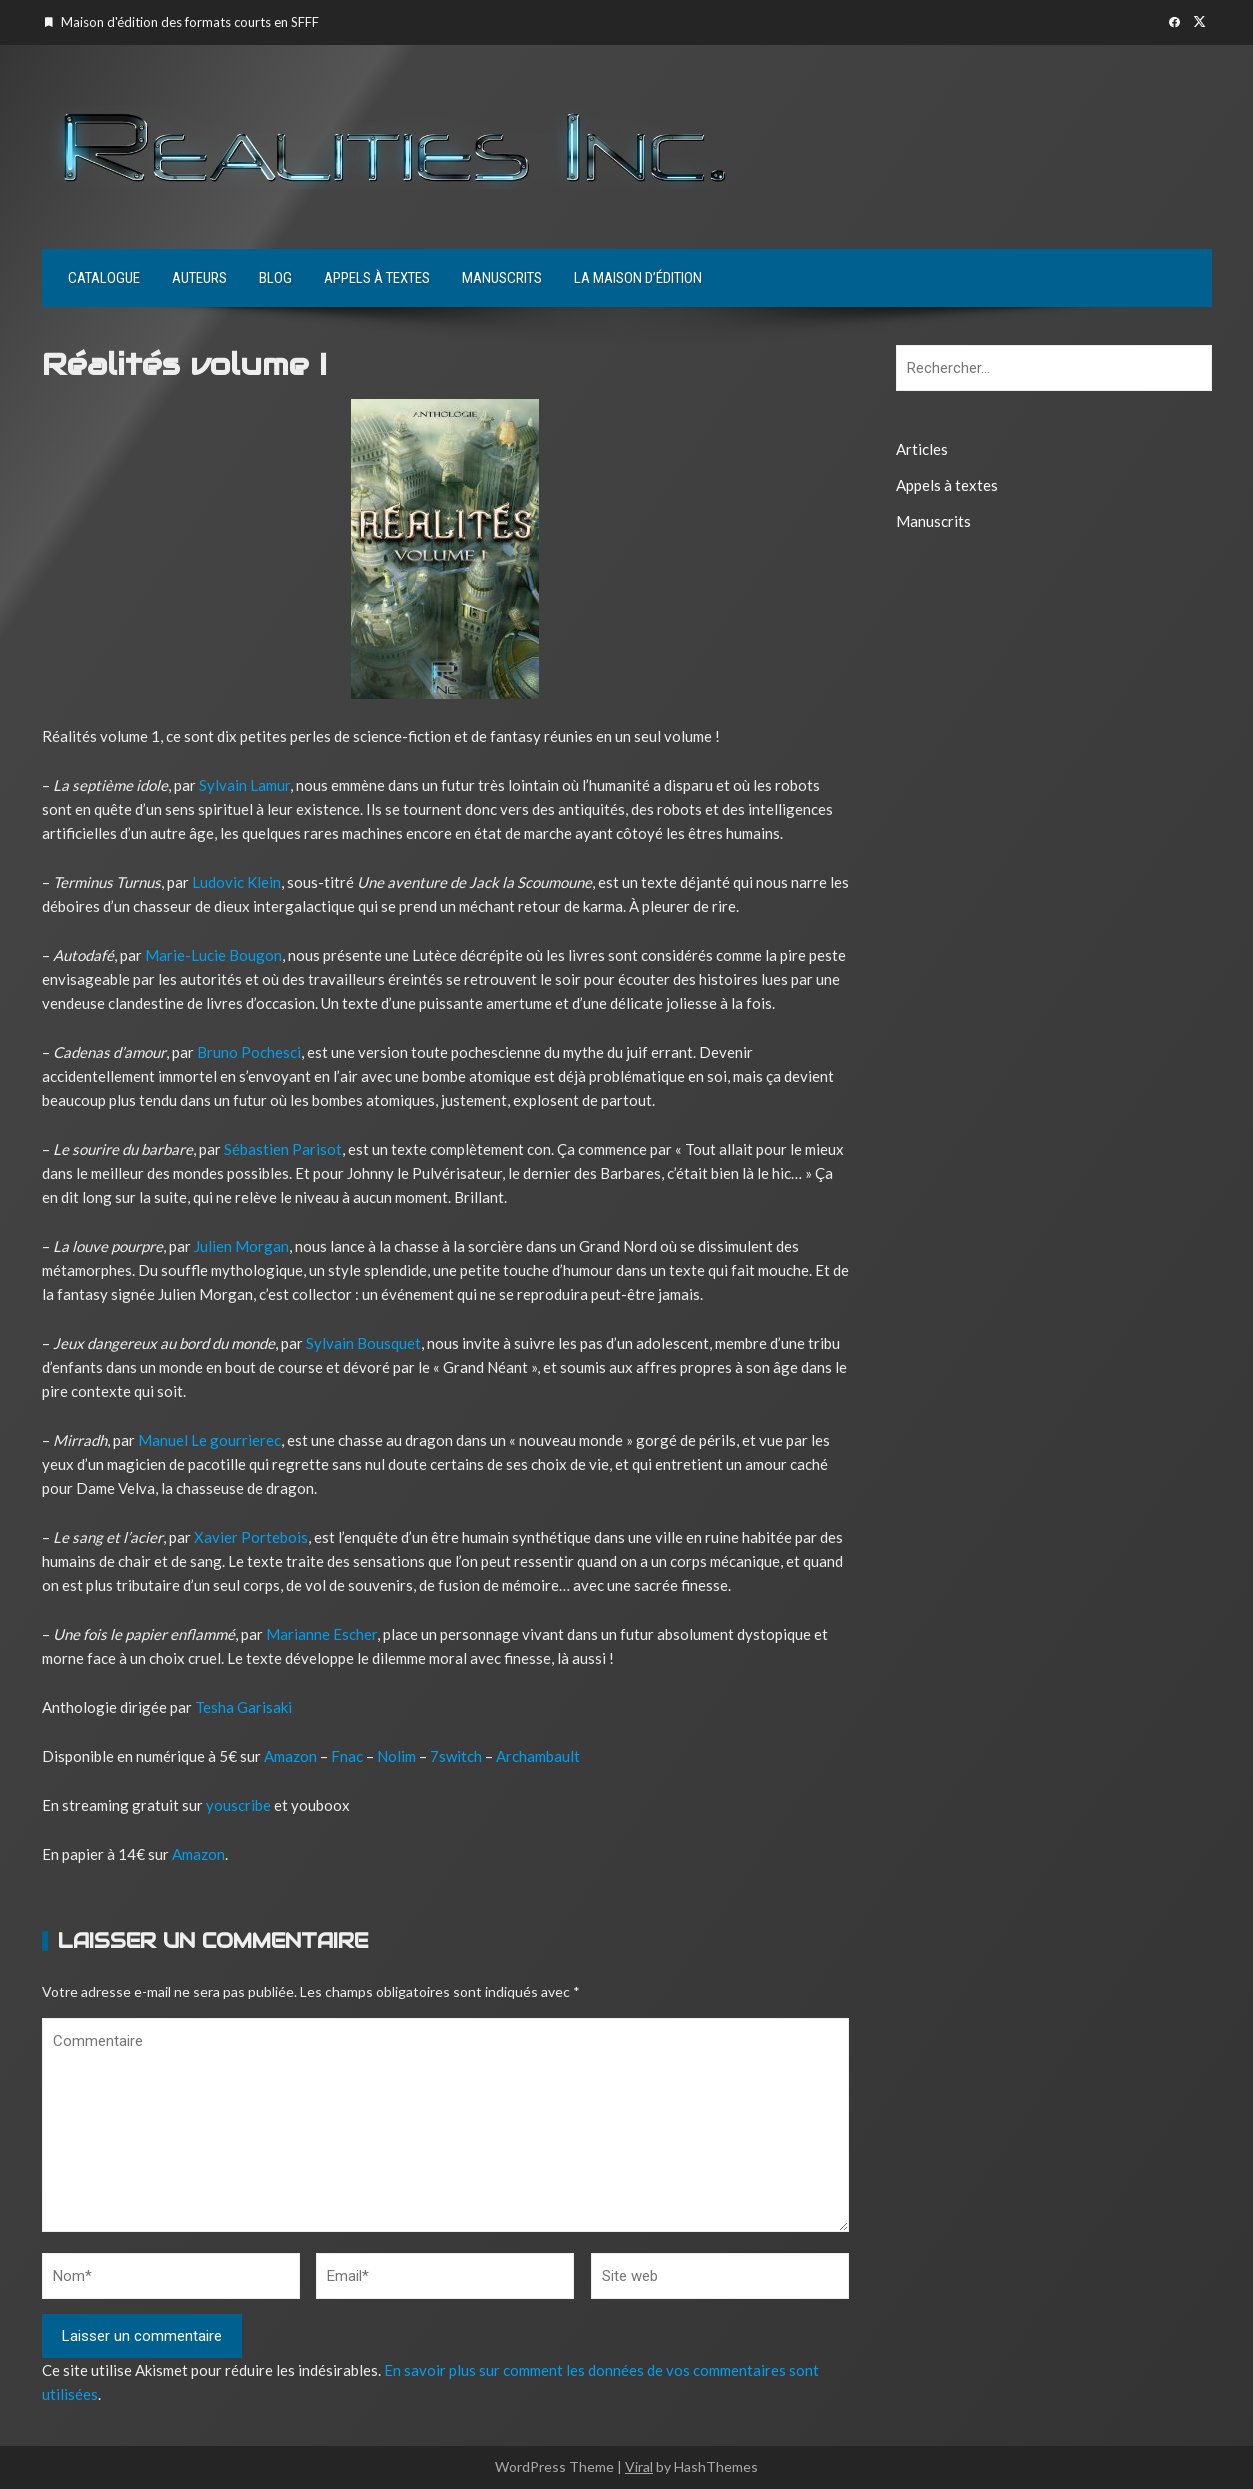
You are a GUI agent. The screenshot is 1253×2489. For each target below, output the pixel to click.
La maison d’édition (638, 278)
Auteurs (199, 278)
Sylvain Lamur (244, 785)
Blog (275, 278)
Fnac (347, 1756)
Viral (639, 2466)
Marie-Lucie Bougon (213, 955)
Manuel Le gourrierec (209, 1440)
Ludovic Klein (236, 882)
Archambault (538, 1756)
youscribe (237, 1805)
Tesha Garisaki (243, 1707)
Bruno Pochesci (249, 1052)
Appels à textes (377, 278)
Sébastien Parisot (283, 1149)
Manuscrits (502, 278)
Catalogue (104, 278)
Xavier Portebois (251, 1537)
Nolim (396, 1756)
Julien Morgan (241, 1246)
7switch (456, 1756)
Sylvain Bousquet (363, 1343)
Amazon (290, 1756)
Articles (922, 449)
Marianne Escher (321, 1634)
